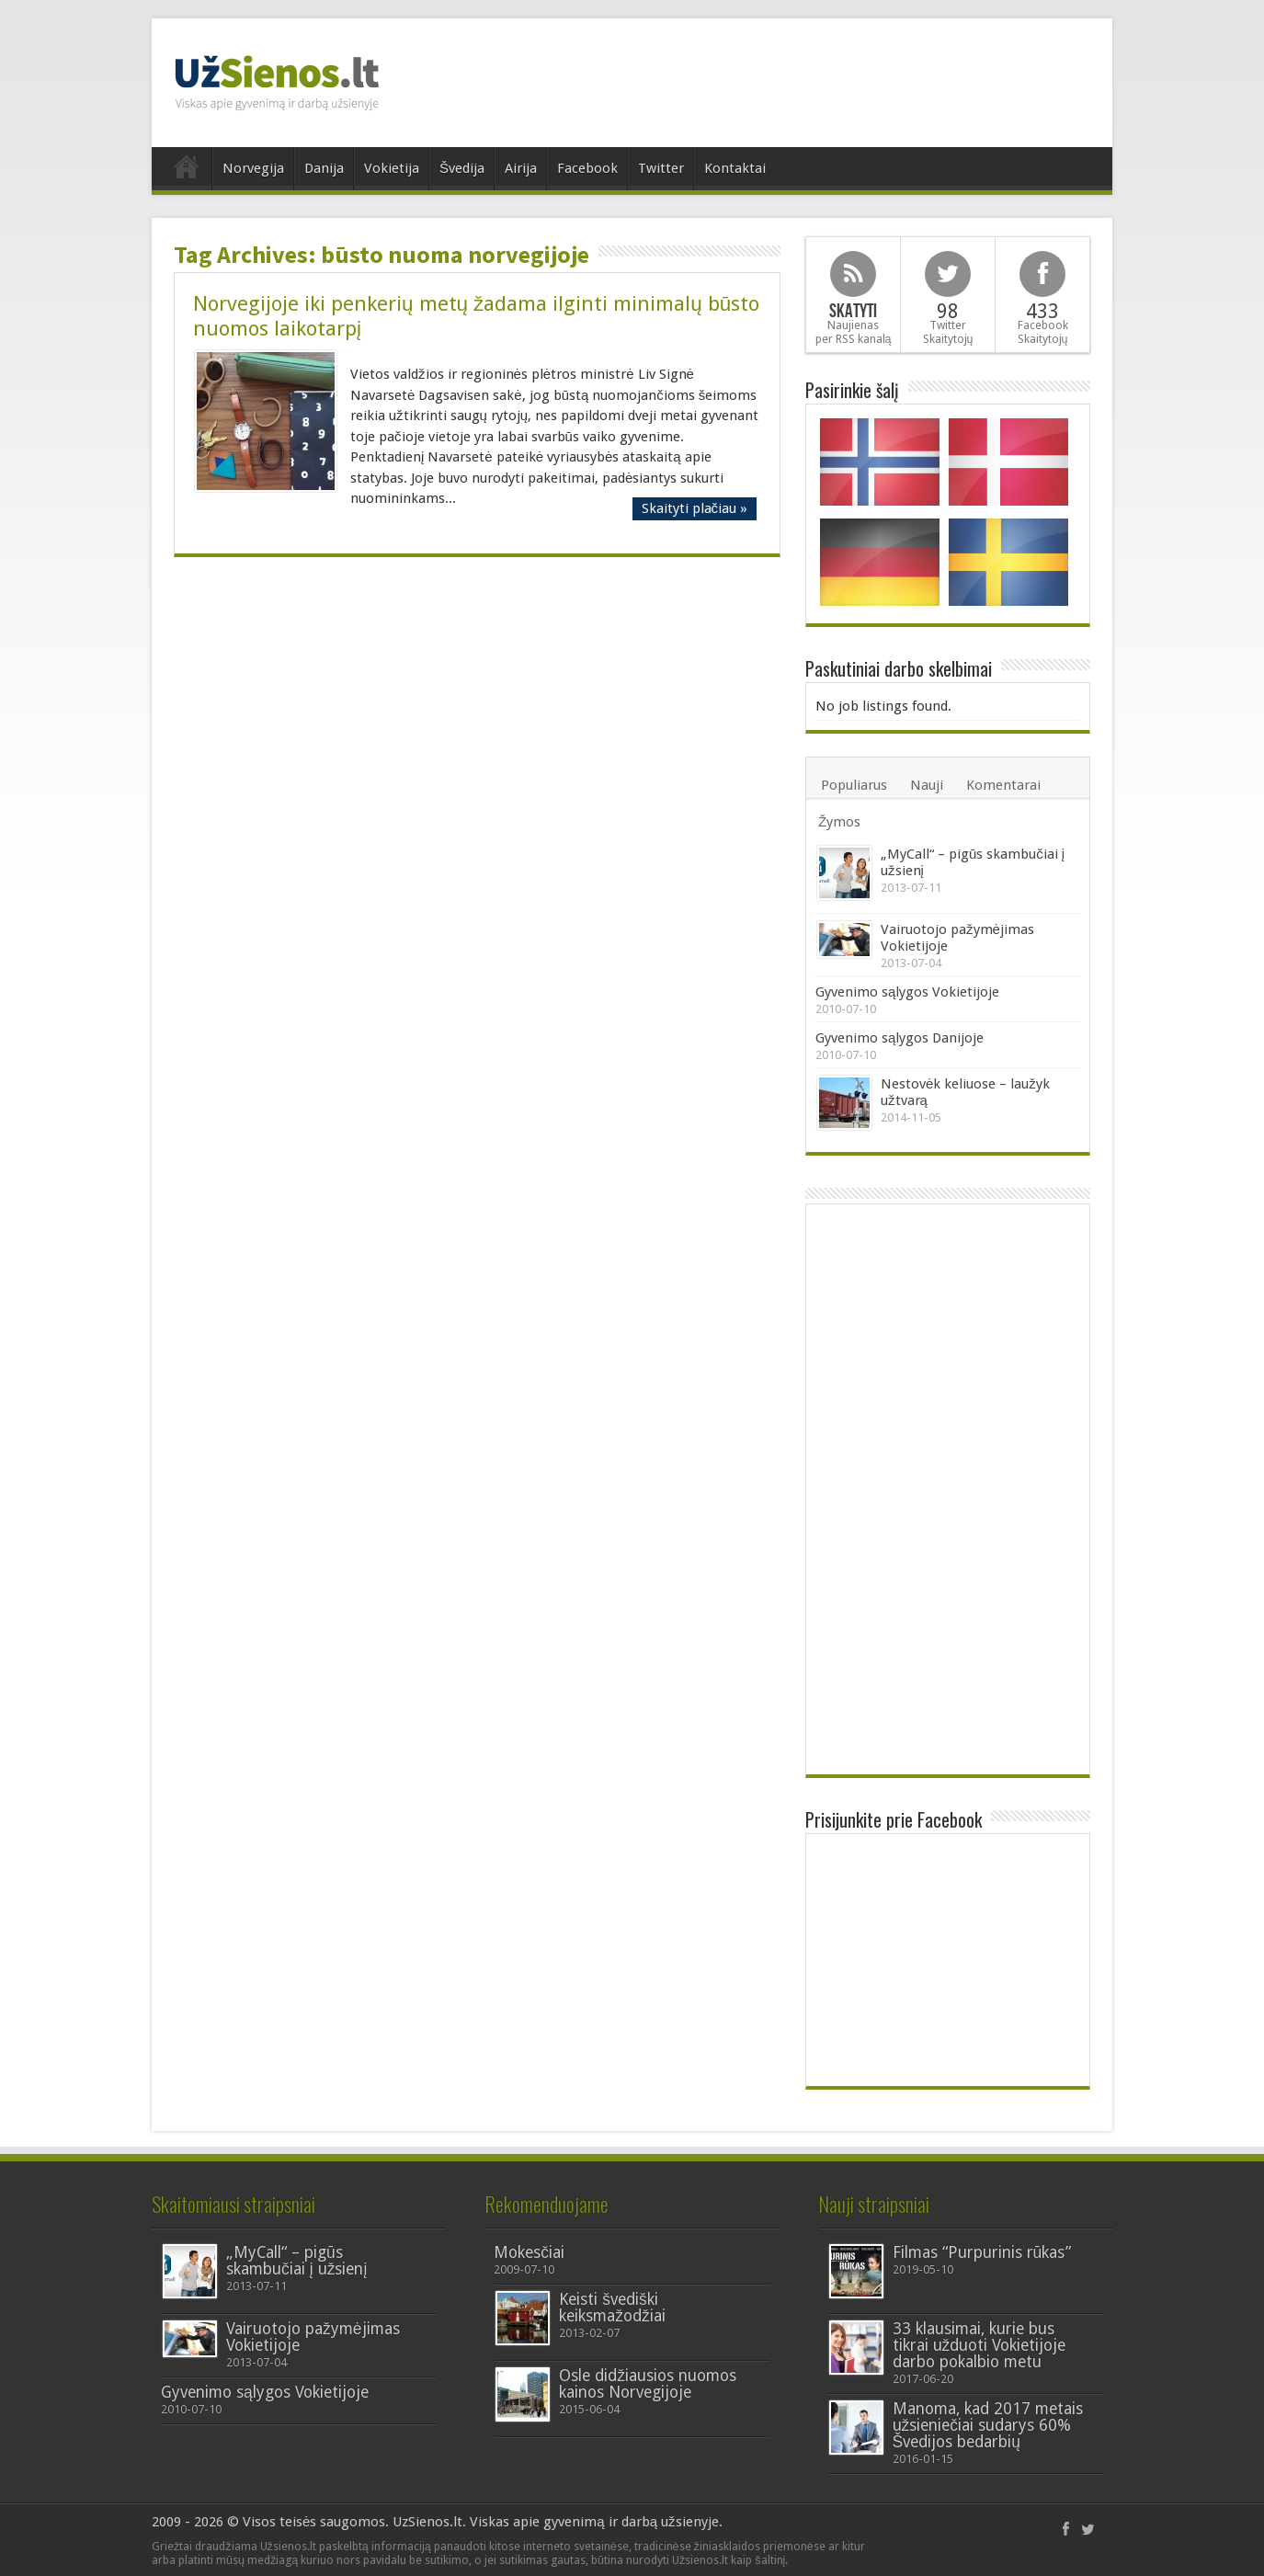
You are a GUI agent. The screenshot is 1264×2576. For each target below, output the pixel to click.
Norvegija (253, 168)
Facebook (587, 168)
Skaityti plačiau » (695, 508)
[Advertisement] (764, 78)
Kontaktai (735, 168)
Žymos (839, 822)
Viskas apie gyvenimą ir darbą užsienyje (594, 2521)
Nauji (926, 785)
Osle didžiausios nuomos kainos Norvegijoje (647, 2383)
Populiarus (854, 785)
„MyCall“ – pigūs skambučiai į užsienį (296, 2260)
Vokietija (391, 168)
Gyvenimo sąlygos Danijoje (899, 1038)
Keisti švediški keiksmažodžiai (612, 2307)
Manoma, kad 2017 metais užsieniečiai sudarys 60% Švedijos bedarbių (988, 2425)
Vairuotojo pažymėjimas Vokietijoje (313, 2337)
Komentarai (1003, 785)
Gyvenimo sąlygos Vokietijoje (907, 992)
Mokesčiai (529, 2252)
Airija (521, 168)
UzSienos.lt (427, 2521)
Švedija (461, 168)
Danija (324, 168)
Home (186, 171)
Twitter (661, 168)
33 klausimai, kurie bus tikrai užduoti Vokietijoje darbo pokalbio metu (979, 2345)
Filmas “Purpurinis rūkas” (982, 2252)
